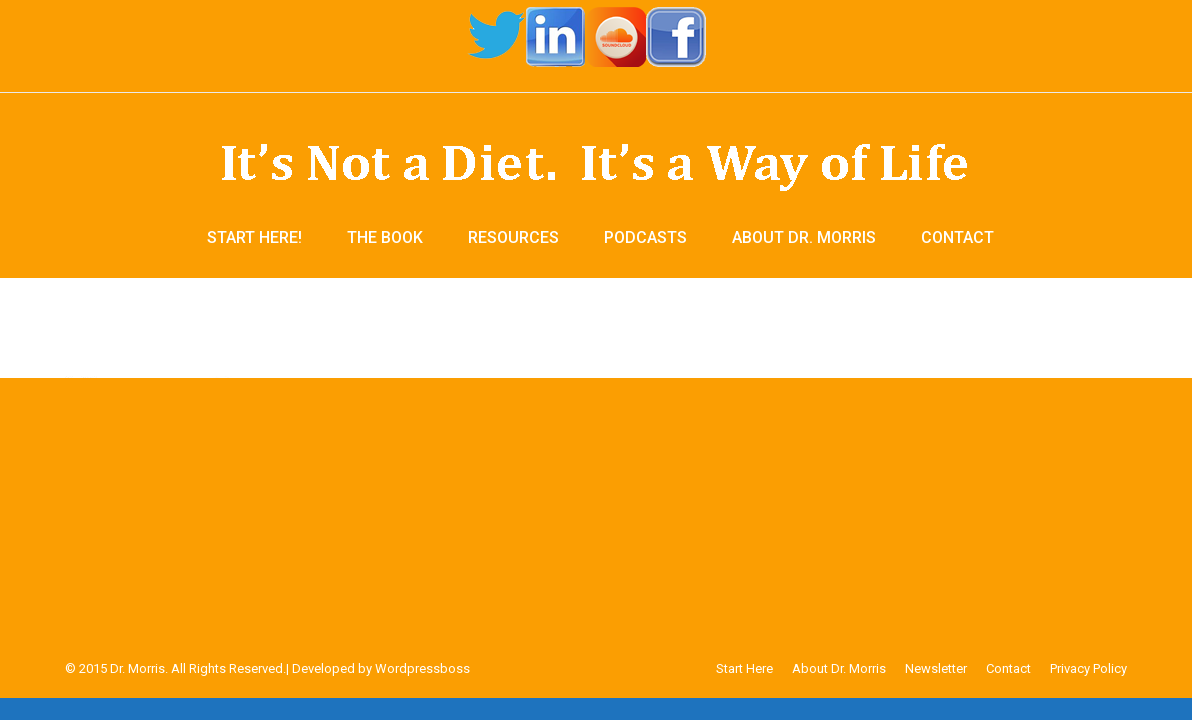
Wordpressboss (422, 668)
